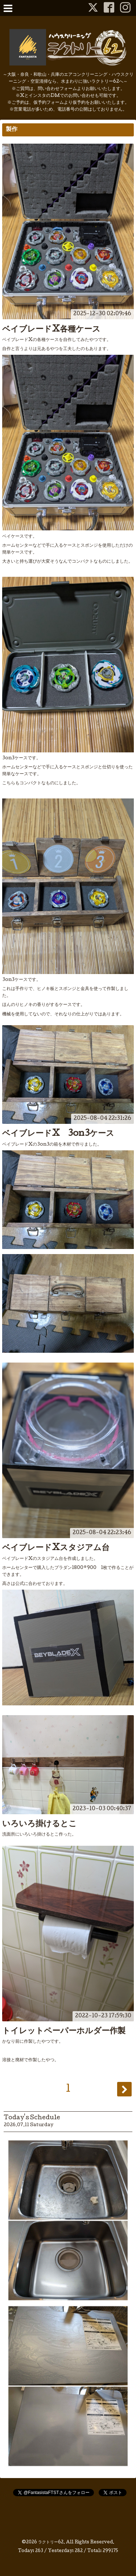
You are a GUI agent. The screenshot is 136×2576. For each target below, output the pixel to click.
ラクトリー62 (50, 2542)
